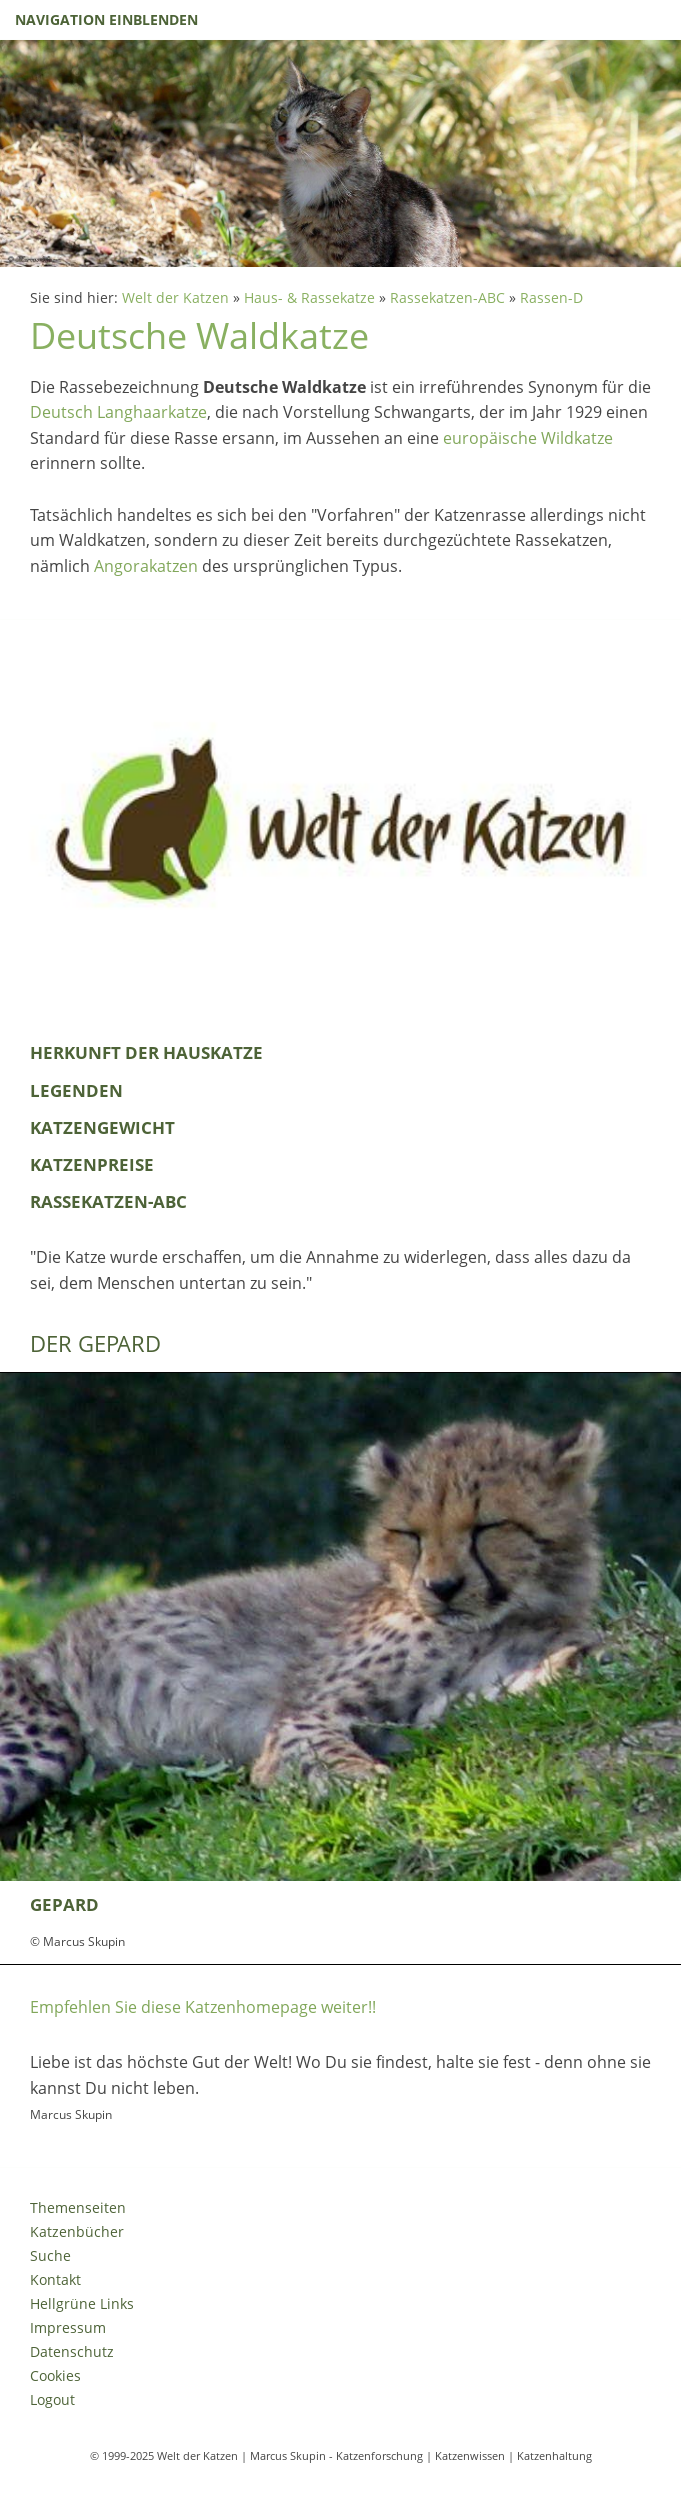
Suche (50, 2255)
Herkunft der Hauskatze (146, 1052)
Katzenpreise (92, 1164)
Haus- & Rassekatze (309, 297)
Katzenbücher (77, 2231)
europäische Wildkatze (528, 438)
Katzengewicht (102, 1127)
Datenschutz (72, 2351)
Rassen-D (551, 297)
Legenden (76, 1090)
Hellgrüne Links (82, 2303)
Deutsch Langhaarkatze (118, 412)
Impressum (68, 2327)
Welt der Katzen (175, 297)
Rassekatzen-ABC (447, 297)
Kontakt (55, 2279)
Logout (52, 2399)
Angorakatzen (146, 566)
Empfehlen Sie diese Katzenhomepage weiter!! (203, 2007)
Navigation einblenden (106, 19)
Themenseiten (78, 2207)
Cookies (55, 2375)
